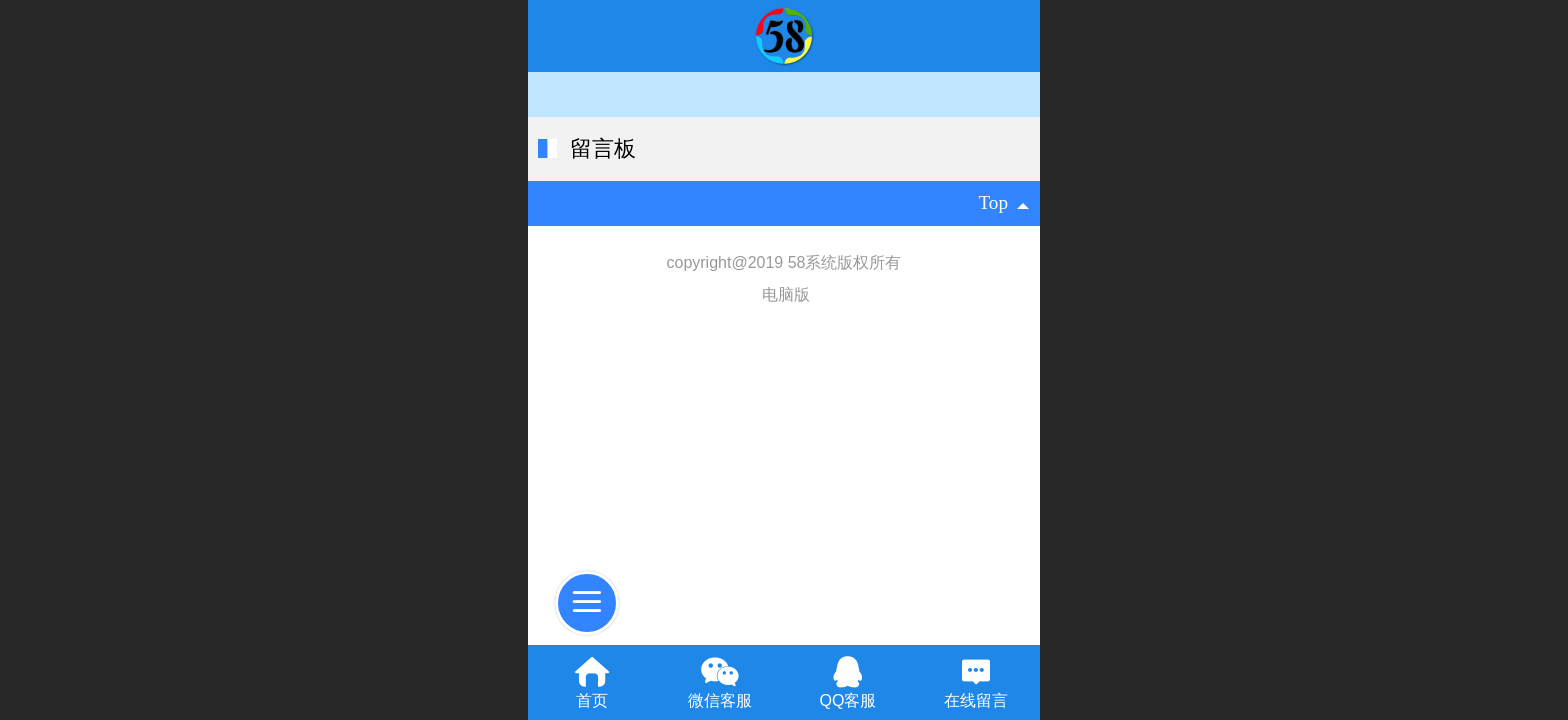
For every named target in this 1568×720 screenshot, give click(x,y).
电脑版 (786, 294)
